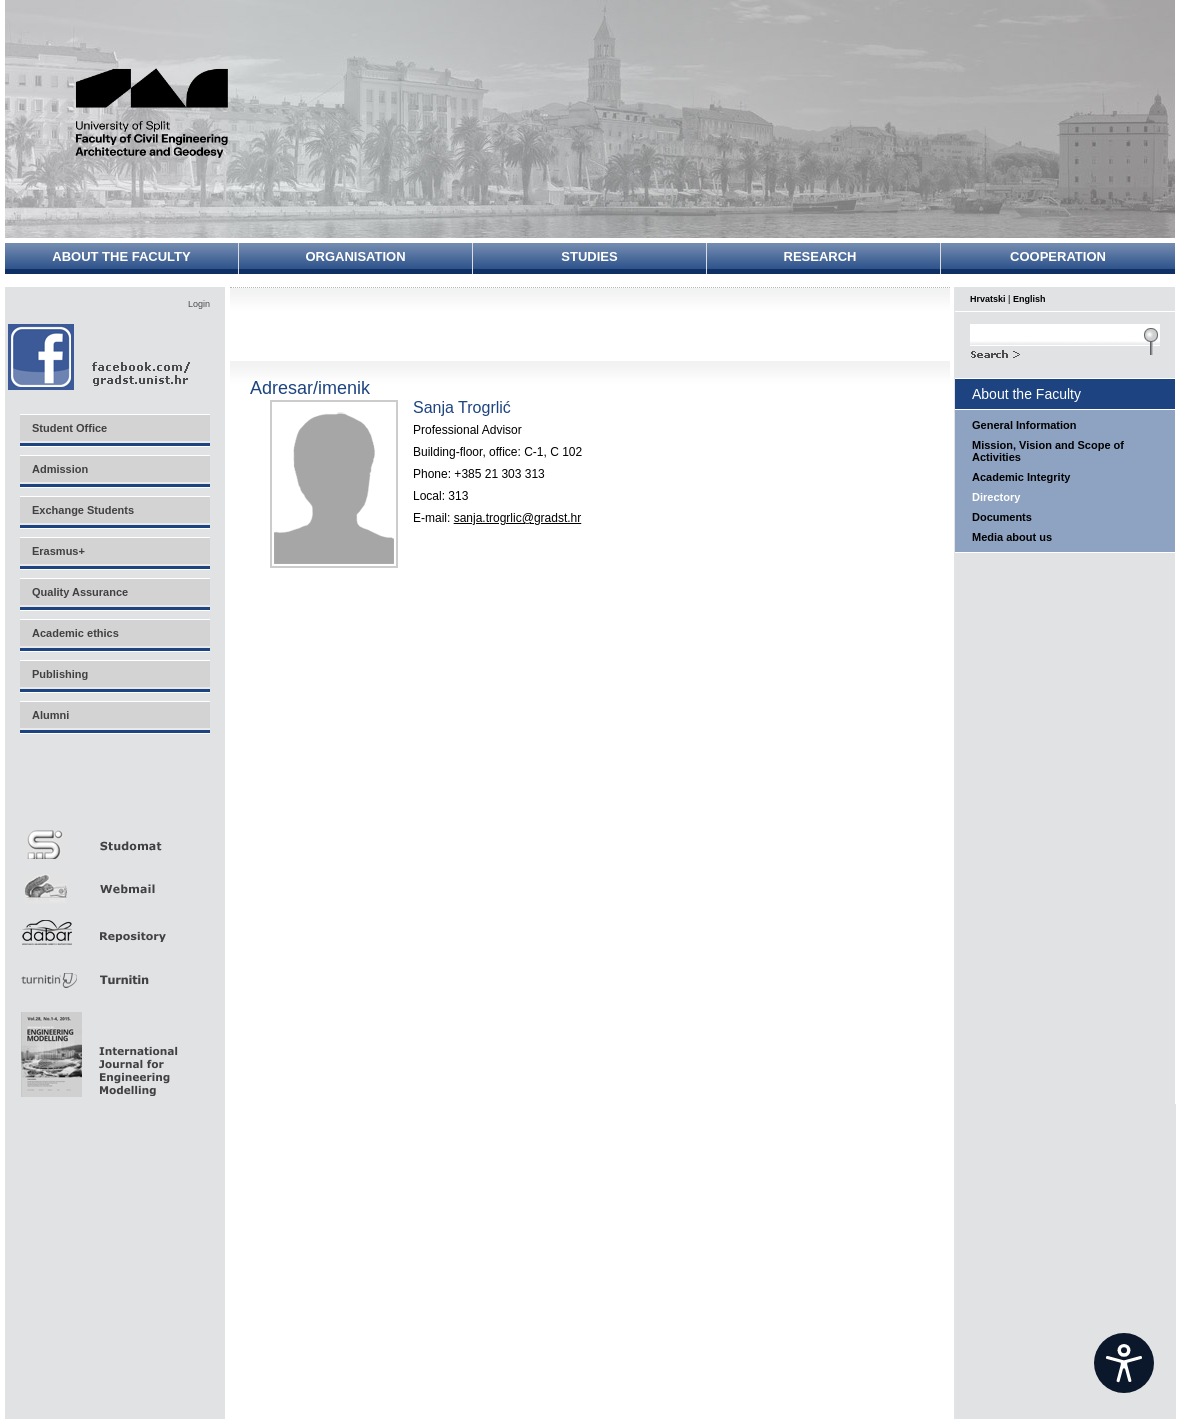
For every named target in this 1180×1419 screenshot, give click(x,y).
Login (199, 304)
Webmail (114, 881)
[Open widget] (1124, 1363)
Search (1065, 352)
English (1029, 299)
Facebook (100, 356)
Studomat (114, 836)
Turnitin (114, 971)
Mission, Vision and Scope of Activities (1048, 451)
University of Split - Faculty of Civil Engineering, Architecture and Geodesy (162, 112)
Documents (1002, 517)
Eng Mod (96, 1049)
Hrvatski (988, 299)
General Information (1024, 425)
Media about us (1012, 537)
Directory (996, 497)
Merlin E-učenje (114, 791)
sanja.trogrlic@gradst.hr (518, 518)
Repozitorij (114, 926)
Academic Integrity (1021, 477)
